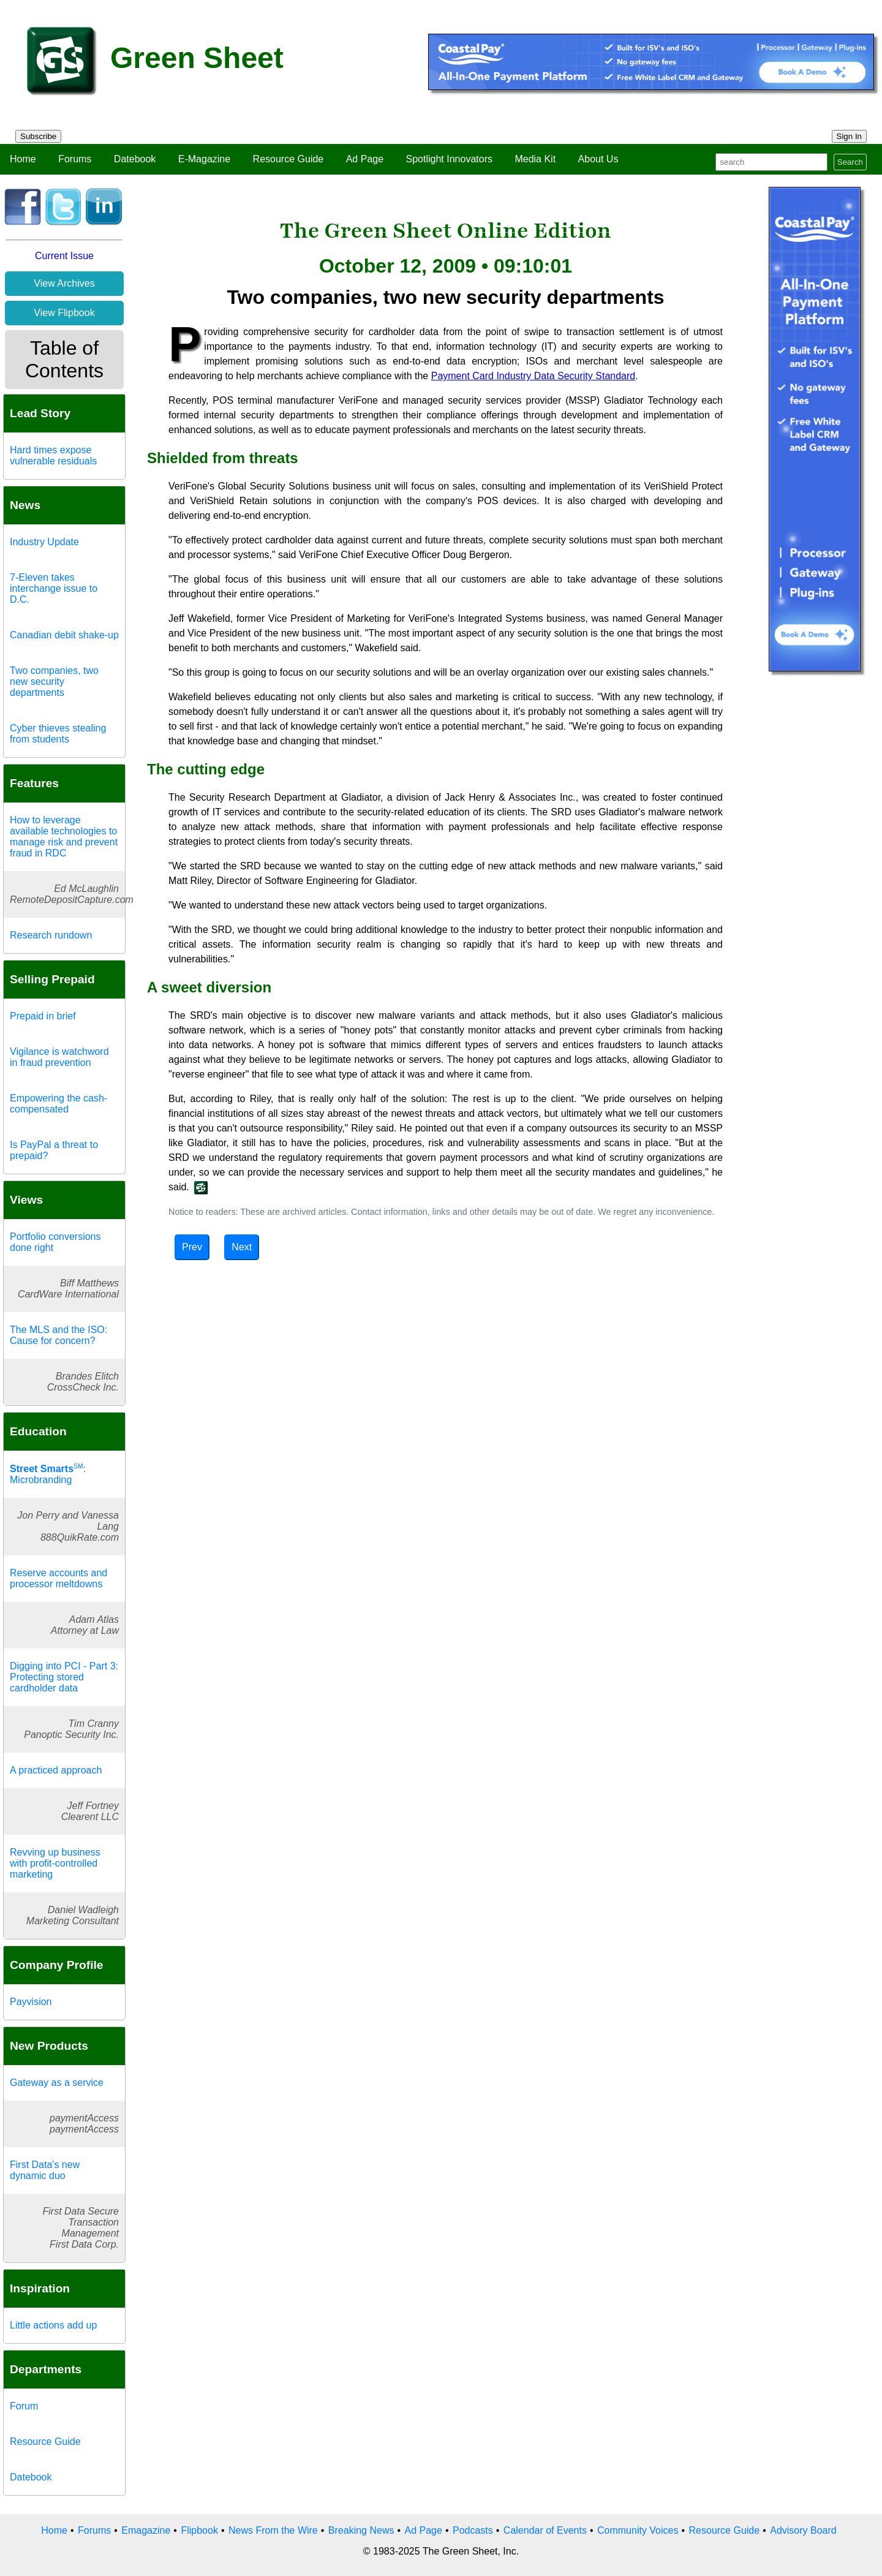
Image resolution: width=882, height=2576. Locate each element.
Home (23, 159)
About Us (598, 159)
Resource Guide (288, 159)
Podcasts (473, 2530)
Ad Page (364, 159)
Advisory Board (803, 2530)
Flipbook (199, 2530)
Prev (192, 1247)
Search (850, 162)
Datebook (135, 159)
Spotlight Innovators (449, 159)
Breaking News (361, 2530)
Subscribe (38, 136)
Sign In (849, 136)
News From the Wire (273, 2530)
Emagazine (145, 2530)
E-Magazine (204, 159)
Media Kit (535, 159)
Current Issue (64, 256)
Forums (74, 159)
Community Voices (638, 2530)
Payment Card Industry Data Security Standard (533, 376)
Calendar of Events (545, 2530)
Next (242, 1247)
